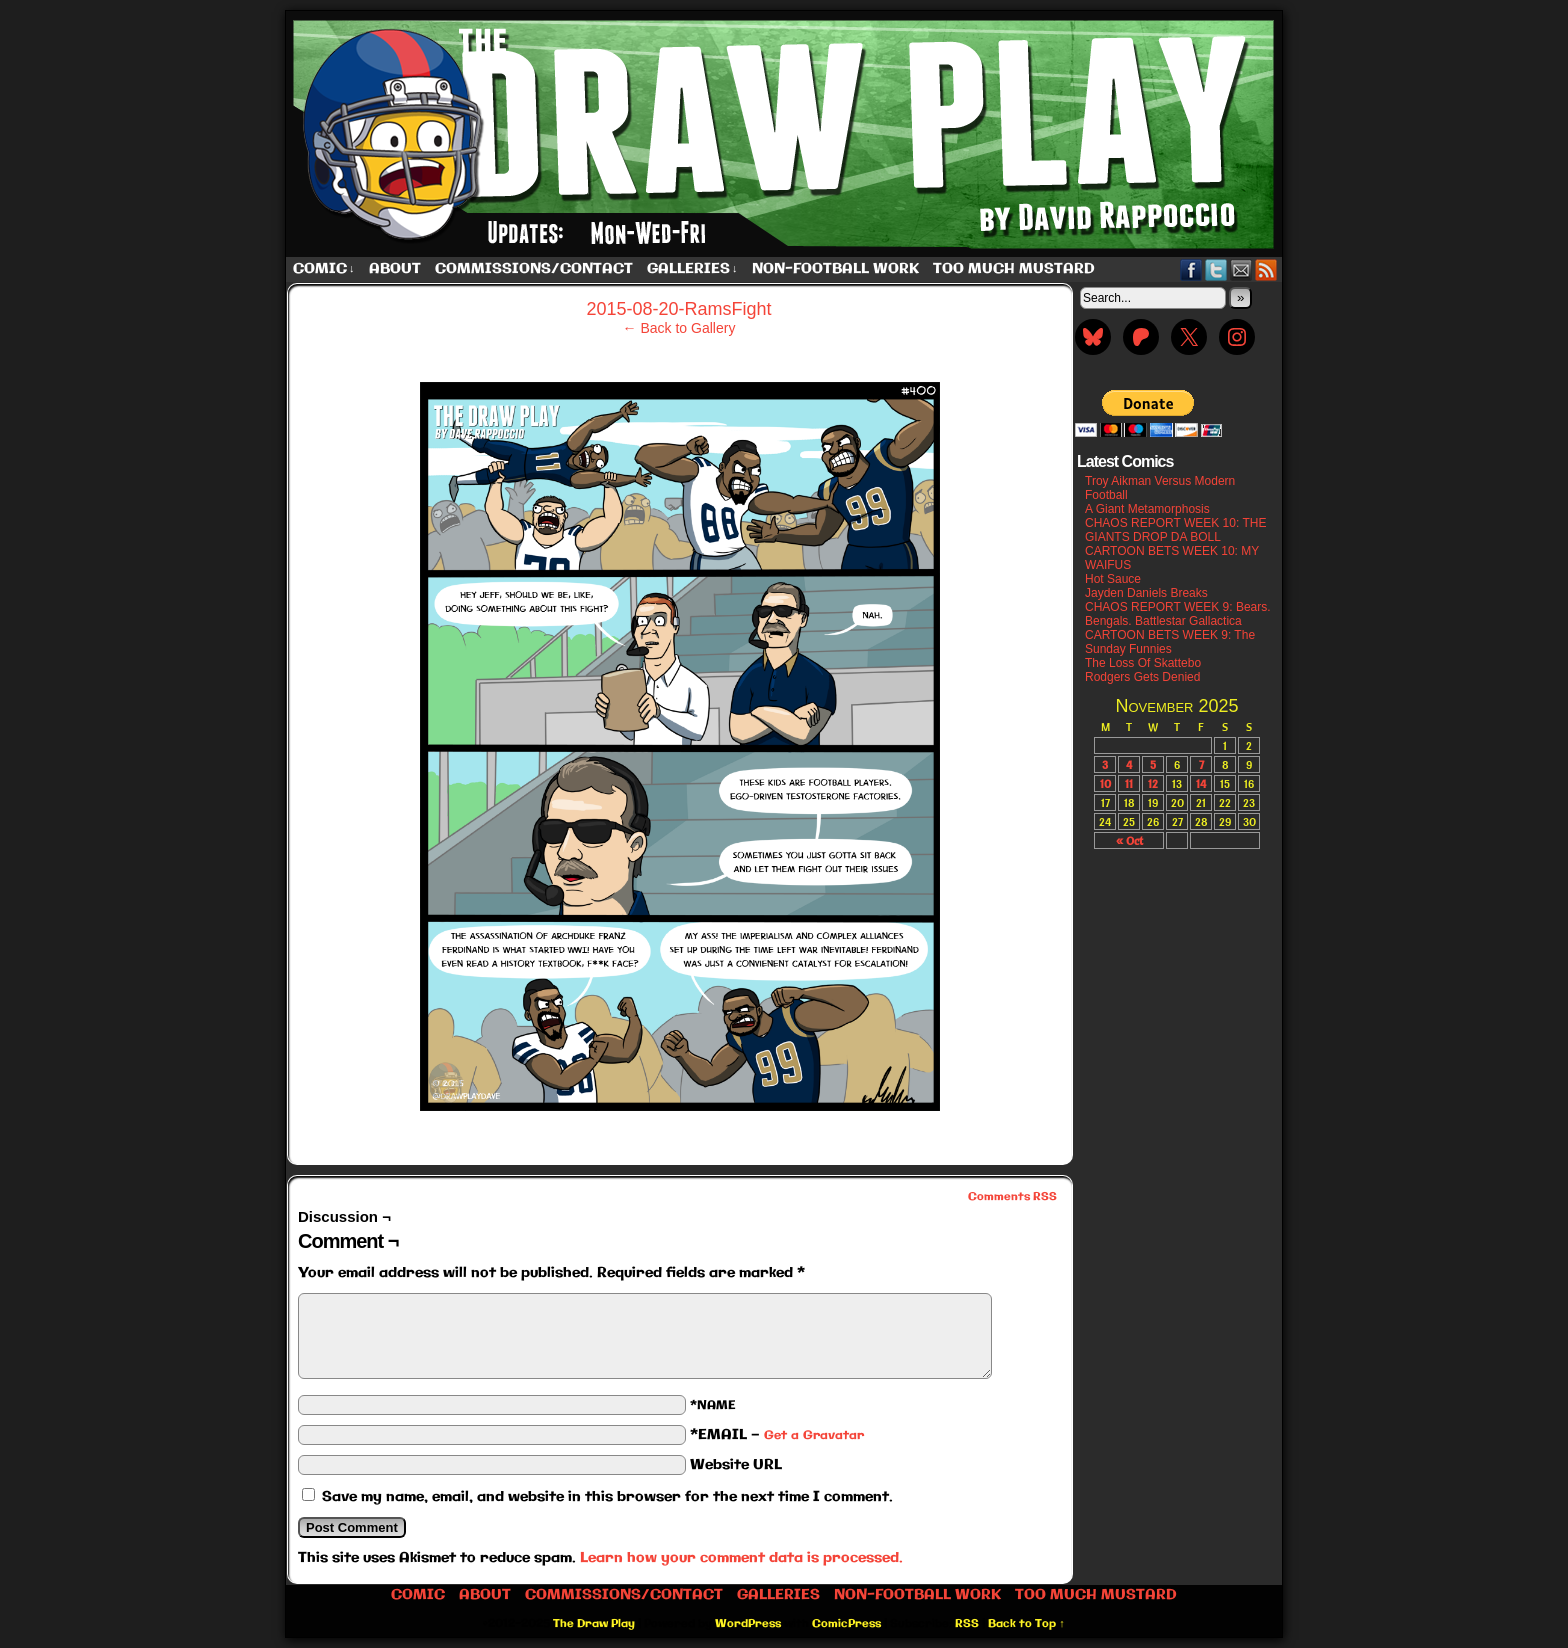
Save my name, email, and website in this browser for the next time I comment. (607, 1497)
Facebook (1191, 269)
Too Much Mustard (1014, 269)
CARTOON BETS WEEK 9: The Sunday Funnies (1170, 642)
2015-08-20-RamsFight (678, 309)
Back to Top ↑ (1026, 1624)
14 (1201, 783)
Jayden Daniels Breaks (1146, 593)
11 (1129, 783)
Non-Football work (835, 269)
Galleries (692, 269)
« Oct (1129, 840)
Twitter (1216, 269)
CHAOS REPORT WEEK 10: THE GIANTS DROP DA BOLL (1175, 530)
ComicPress (846, 1624)
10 (1105, 783)
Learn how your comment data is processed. (741, 1558)
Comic (324, 269)
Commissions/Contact (534, 269)
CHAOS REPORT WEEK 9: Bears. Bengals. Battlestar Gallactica (1178, 614)
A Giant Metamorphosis (1147, 509)
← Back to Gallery (679, 328)
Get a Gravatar (814, 1435)
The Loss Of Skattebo (1143, 663)
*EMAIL (777, 1435)
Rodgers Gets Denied (1142, 677)
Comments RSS (1012, 1197)
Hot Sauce (1113, 579)
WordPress (748, 1624)
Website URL (736, 1465)
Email (1241, 269)
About (395, 269)
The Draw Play (786, 134)
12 (1153, 783)
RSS (1266, 269)
